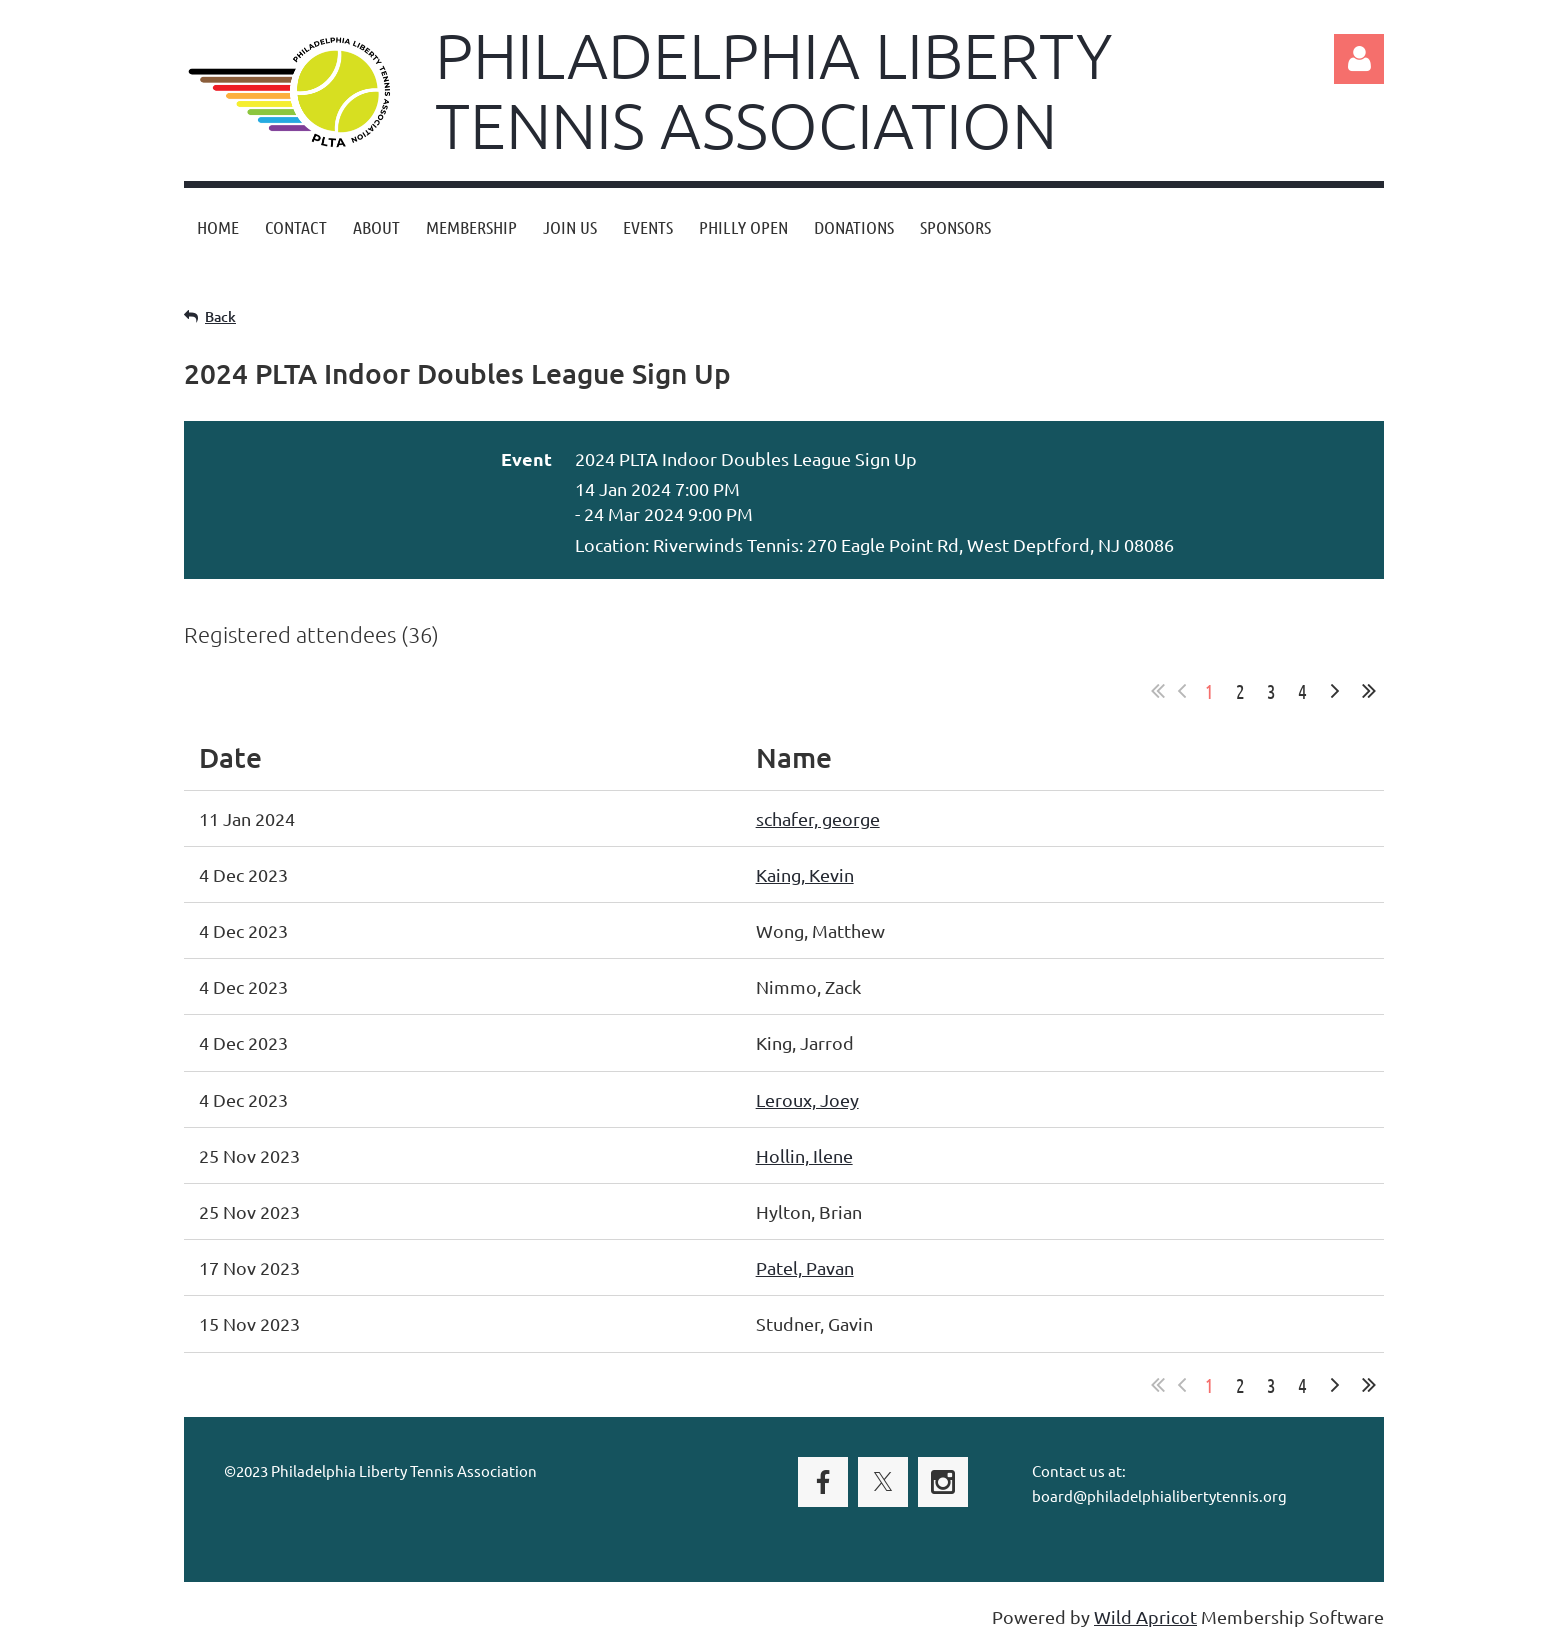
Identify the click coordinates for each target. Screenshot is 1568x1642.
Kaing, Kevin (805, 874)
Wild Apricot (1145, 1616)
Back (220, 316)
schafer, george (818, 818)
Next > (1335, 691)
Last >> (1369, 691)
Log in (1359, 59)
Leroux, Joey (807, 1099)
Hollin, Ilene (804, 1155)
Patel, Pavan (805, 1267)
